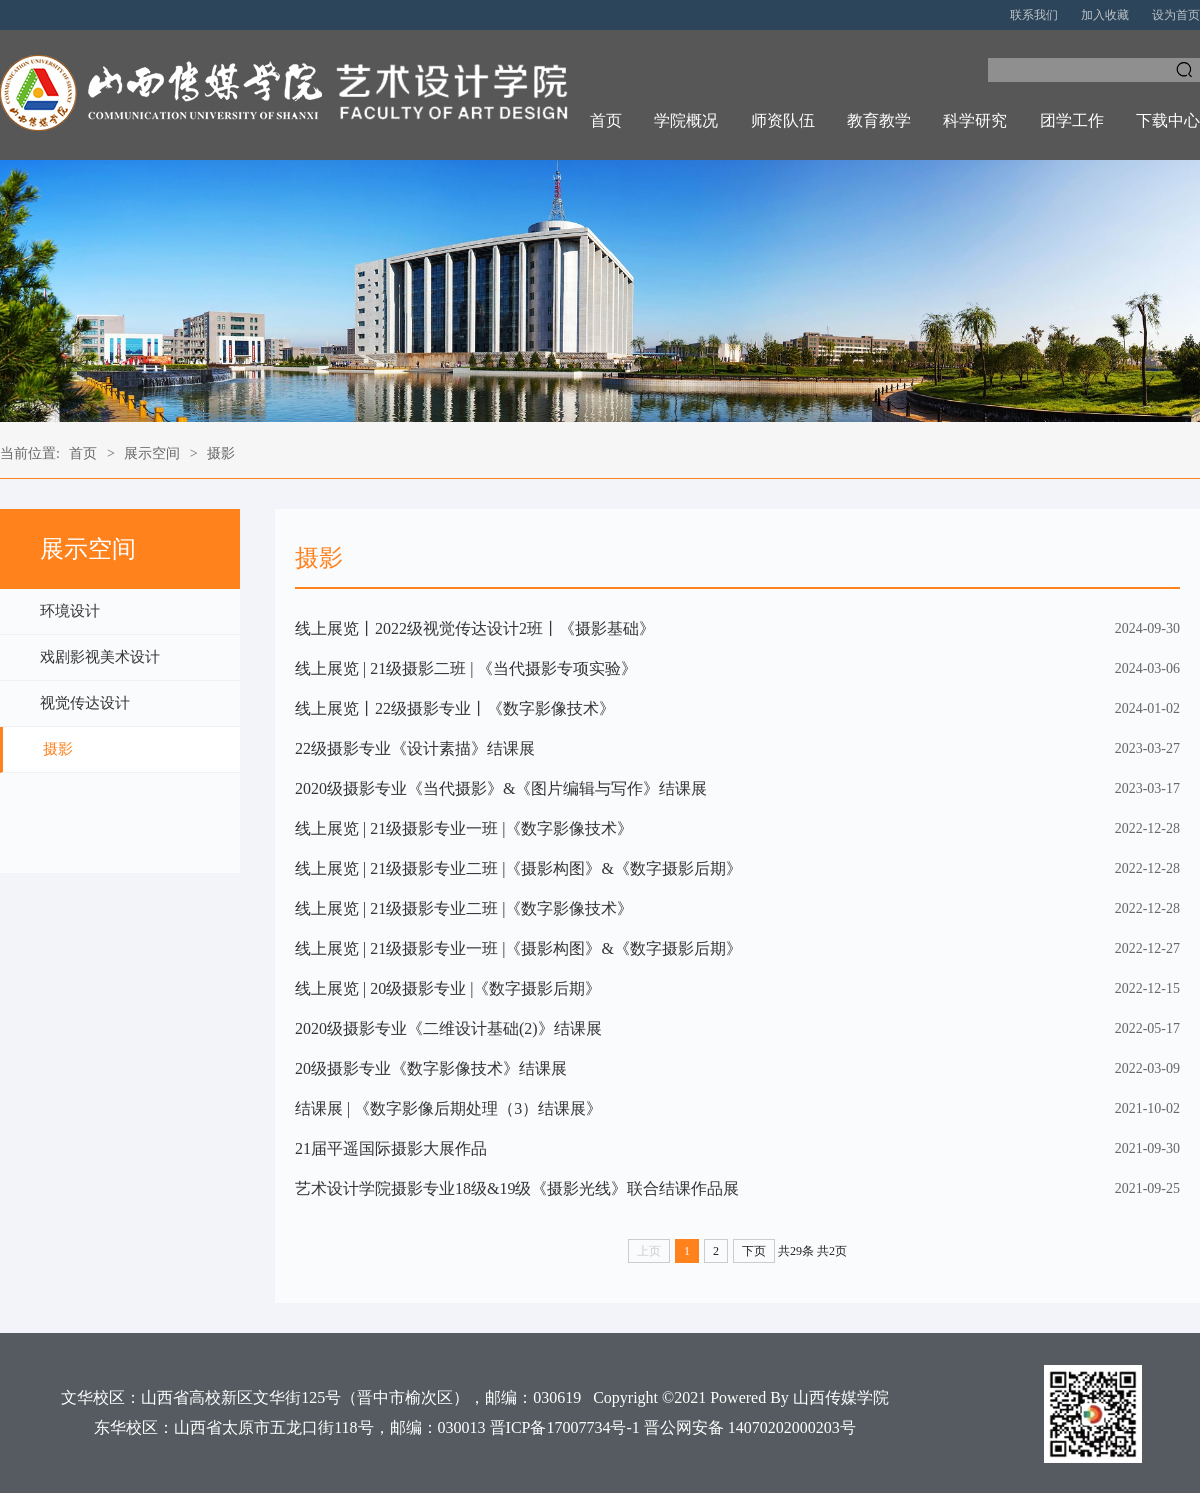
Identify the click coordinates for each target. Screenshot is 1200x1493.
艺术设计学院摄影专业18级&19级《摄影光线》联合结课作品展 (517, 1188)
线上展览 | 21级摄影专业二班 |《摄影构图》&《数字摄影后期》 (518, 868)
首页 (606, 120)
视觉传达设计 (85, 703)
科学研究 (975, 120)
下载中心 (1168, 120)
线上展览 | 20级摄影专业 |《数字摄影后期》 (448, 988)
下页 (754, 1251)
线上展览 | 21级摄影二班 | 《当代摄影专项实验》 (466, 668)
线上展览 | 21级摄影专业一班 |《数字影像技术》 (464, 828)
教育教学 (879, 120)
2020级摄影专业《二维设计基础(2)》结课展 (448, 1028)
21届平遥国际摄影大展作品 (391, 1148)
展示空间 (152, 453)
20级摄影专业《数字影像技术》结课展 (431, 1068)
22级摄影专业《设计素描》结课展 (415, 748)
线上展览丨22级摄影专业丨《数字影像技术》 (455, 708)
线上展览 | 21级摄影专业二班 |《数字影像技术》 (464, 908)
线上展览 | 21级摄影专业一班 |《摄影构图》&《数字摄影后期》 (518, 948)
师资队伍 (783, 120)
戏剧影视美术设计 (100, 657)
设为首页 (1176, 15)
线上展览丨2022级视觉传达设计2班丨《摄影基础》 (475, 628)
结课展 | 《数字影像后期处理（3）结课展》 (448, 1108)
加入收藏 (1105, 15)
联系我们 (1034, 15)
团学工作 (1072, 120)
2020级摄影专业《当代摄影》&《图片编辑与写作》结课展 (501, 788)
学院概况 (686, 120)
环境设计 (70, 611)
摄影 (221, 453)
